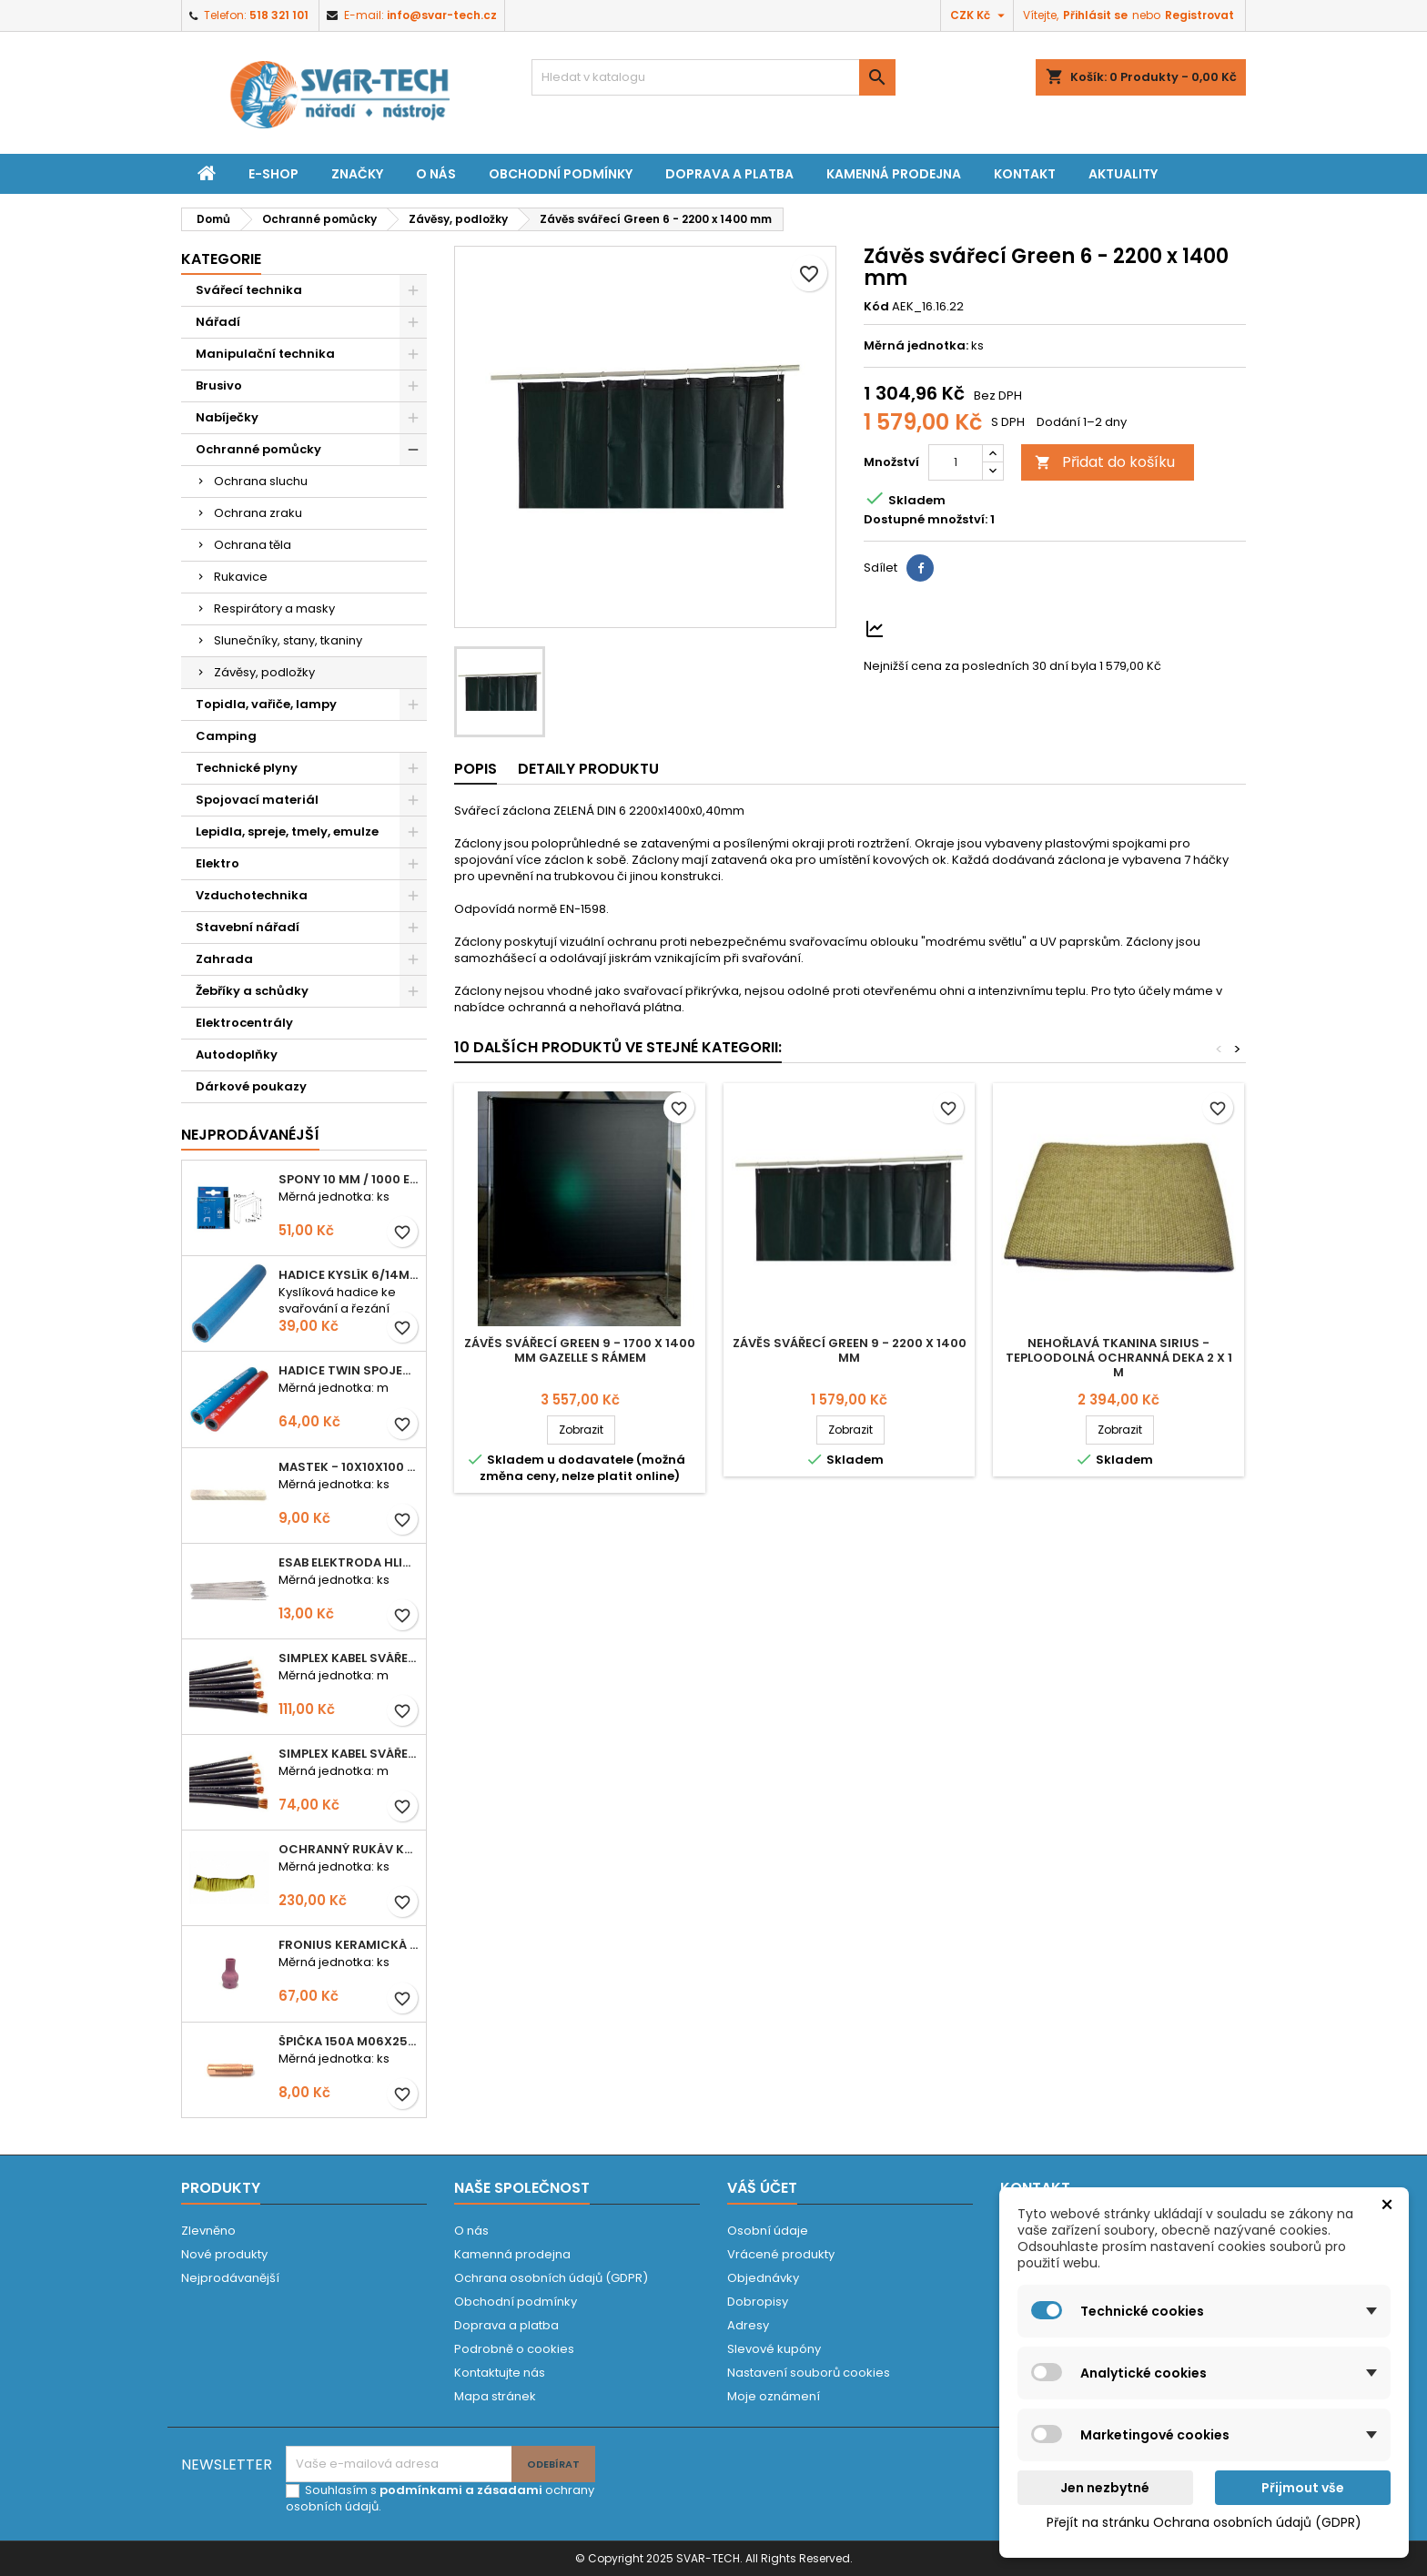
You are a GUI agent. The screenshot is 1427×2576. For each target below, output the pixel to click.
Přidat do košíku (1105, 461)
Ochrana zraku (258, 513)
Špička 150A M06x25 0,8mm (348, 2041)
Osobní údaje (767, 2230)
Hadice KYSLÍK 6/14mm (348, 1275)
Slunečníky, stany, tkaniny (288, 640)
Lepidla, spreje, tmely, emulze (287, 831)
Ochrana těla (252, 544)
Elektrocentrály (244, 1022)
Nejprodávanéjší (250, 1134)
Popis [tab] (475, 768)
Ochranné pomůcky (258, 449)
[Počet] (955, 462)
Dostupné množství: (925, 520)
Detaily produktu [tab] (588, 768)
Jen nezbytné (1104, 2488)
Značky (357, 174)
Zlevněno (208, 2230)
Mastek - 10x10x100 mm (348, 1467)
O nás (436, 174)
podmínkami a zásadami (461, 2490)
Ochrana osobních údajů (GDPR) (551, 2278)
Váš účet (762, 2187)
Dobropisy (757, 2301)
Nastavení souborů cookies (808, 2372)
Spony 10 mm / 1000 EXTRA (348, 1179)
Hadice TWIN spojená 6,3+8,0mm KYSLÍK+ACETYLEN (348, 1370)
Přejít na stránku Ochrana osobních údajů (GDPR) (1204, 2522)
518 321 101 (279, 15)
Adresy (748, 2325)
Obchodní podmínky (561, 174)
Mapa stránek (495, 2396)
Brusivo (219, 385)
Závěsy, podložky (264, 672)
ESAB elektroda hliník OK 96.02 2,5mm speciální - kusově (348, 1562)
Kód (876, 307)
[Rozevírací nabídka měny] (979, 15)
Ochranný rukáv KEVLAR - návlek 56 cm (348, 1849)
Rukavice (241, 576)
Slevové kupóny (774, 2349)
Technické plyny (247, 767)
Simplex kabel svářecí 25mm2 (348, 1658)
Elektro (217, 863)
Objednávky (763, 2278)
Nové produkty (224, 2254)
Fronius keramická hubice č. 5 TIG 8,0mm (348, 1945)
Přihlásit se (1095, 15)
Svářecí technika (249, 290)
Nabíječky (227, 417)
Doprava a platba (729, 174)
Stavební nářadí (247, 927)
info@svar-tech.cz (442, 15)
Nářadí (218, 321)
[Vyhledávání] (713, 77)
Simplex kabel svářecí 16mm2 (348, 1754)
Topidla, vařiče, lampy (266, 704)
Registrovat (1199, 15)
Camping (226, 736)
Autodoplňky (237, 1054)
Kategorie (221, 258)
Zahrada (224, 959)
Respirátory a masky (274, 608)
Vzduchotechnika (252, 895)
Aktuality (1123, 174)
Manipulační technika (265, 353)
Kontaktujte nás (499, 2372)
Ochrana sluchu (261, 481)
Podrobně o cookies (514, 2349)
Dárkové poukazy (251, 1086)
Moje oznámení (773, 2396)
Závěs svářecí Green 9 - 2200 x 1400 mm (850, 1350)
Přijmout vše (1302, 2488)
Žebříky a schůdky (252, 990)
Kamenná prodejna (893, 174)
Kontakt (1025, 174)
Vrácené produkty (781, 2254)
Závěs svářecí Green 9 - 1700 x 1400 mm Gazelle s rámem (579, 1350)
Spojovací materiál (257, 799)
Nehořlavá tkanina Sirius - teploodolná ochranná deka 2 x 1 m (1119, 1357)
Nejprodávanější (230, 2278)
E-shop (273, 174)
